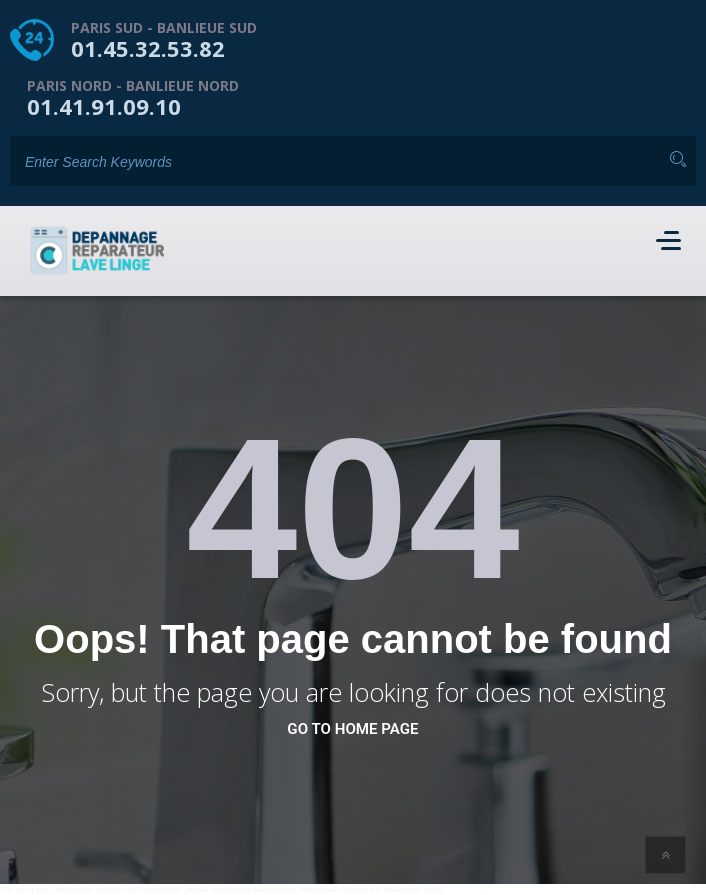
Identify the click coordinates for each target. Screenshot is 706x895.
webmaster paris (172, 889)
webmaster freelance (337, 889)
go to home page (352, 729)
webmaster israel (414, 889)
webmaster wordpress (94, 889)
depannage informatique (254, 889)
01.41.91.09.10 (104, 106)
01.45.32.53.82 (148, 48)
